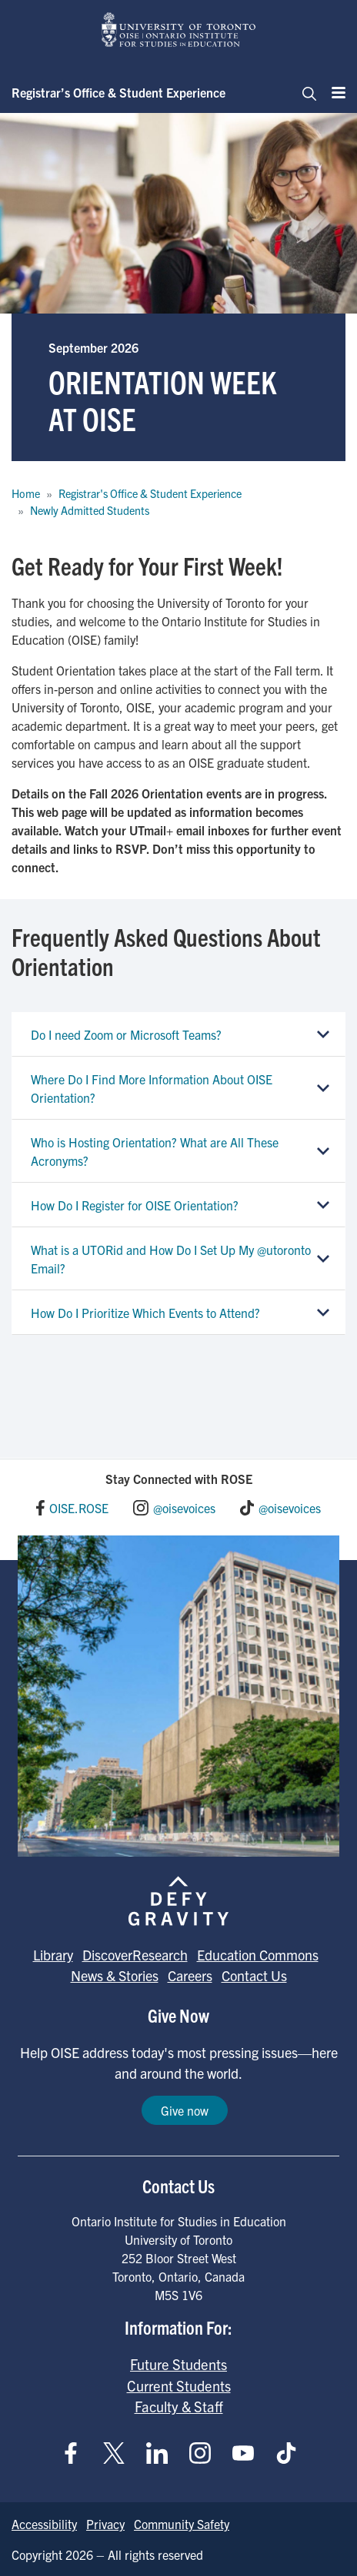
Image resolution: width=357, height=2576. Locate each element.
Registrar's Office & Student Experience (150, 493)
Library (53, 1955)
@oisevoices (184, 1507)
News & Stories (114, 1975)
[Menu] (333, 92)
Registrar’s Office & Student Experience (118, 92)
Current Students (179, 2385)
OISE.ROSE (78, 1507)
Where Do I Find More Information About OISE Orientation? (151, 1088)
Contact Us (254, 1975)
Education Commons (258, 1955)
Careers (190, 1975)
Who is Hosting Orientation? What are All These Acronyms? (155, 1151)
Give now (185, 2110)
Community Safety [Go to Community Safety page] (181, 2523)
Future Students (178, 2364)
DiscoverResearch (135, 1955)
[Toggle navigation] (304, 92)
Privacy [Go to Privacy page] (105, 2523)
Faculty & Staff (179, 2406)
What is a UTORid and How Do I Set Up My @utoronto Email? (171, 1259)
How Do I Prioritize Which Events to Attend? (145, 1312)
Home (26, 493)
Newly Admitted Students (89, 510)
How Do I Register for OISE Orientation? (135, 1205)
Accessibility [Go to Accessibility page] (44, 2523)
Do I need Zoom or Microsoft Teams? (126, 1034)
